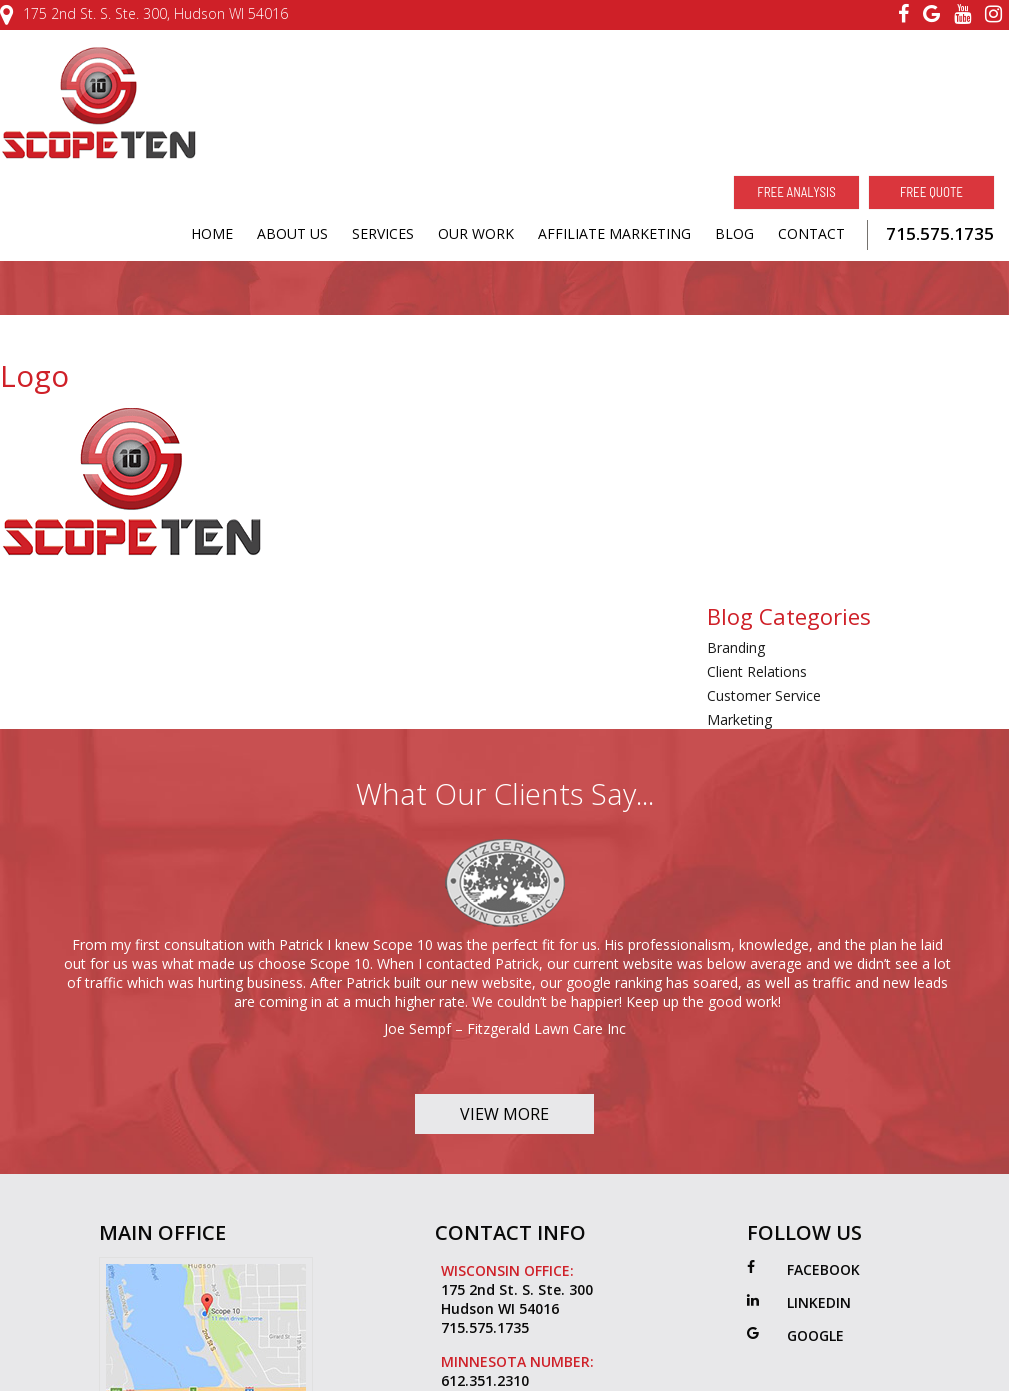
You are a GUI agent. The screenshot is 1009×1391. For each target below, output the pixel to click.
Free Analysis (796, 192)
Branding (736, 647)
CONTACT (811, 233)
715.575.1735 (940, 233)
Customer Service (764, 695)
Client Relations (757, 671)
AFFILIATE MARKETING (614, 233)
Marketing (739, 719)
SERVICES (383, 233)
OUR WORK (476, 233)
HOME (212, 233)
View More (504, 1114)
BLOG (734, 233)
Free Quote (931, 192)
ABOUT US (292, 233)
